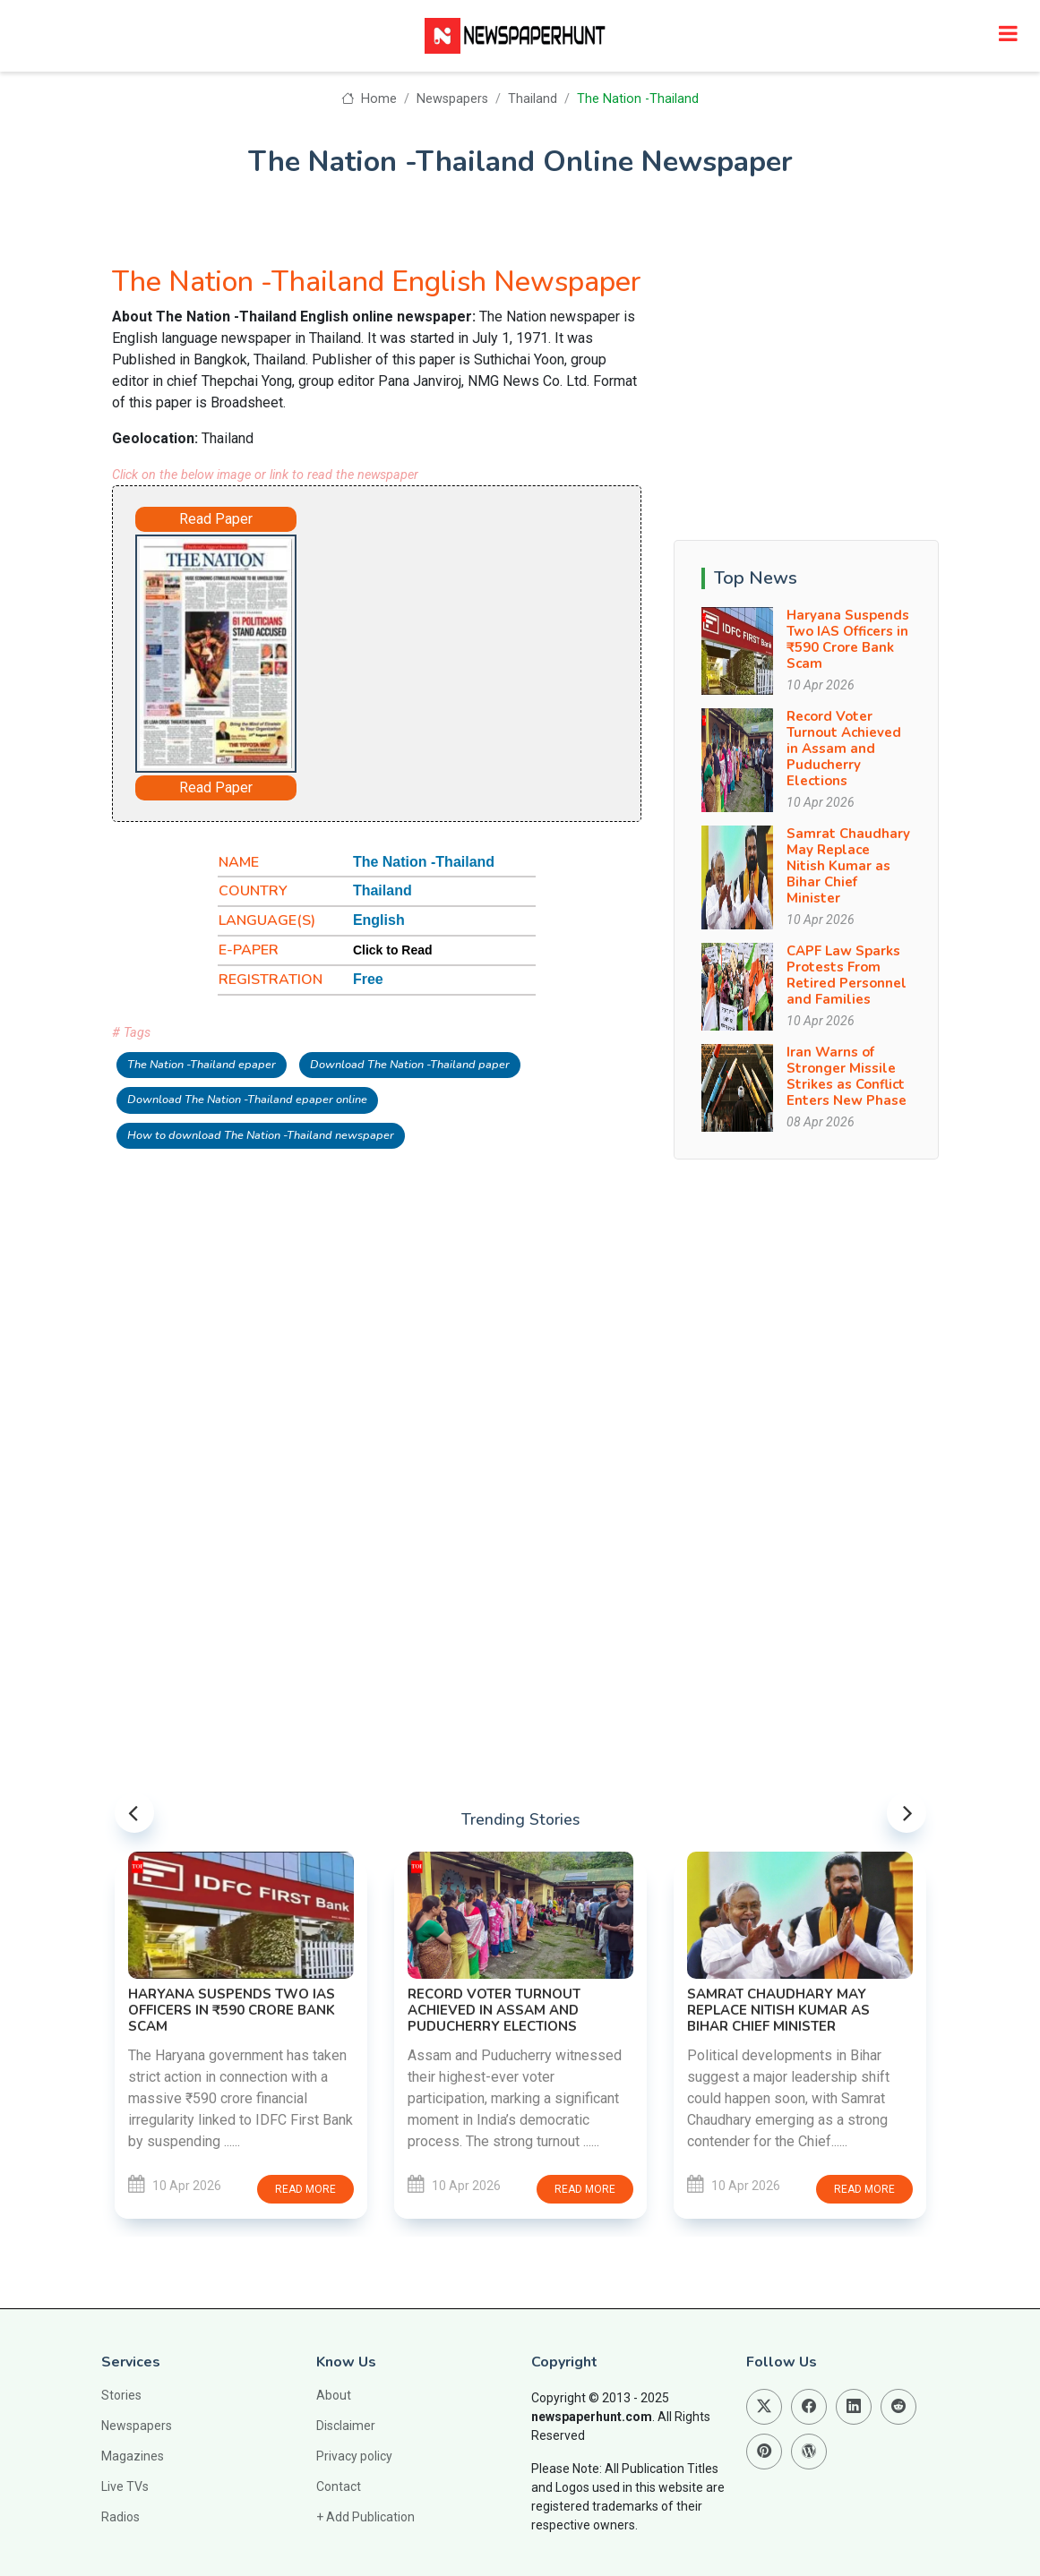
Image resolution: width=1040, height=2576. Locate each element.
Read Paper (216, 518)
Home (368, 99)
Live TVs (125, 2486)
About (333, 2395)
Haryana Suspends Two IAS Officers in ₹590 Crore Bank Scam (847, 639)
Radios (120, 2517)
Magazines (132, 2456)
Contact (338, 2486)
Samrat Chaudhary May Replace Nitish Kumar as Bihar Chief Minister (848, 866)
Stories (121, 2395)
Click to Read (393, 950)
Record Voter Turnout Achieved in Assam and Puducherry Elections (843, 748)
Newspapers (452, 99)
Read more (305, 2189)
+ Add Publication (365, 2517)
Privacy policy (354, 2456)
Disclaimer (345, 2425)
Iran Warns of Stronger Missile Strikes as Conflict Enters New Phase (846, 1076)
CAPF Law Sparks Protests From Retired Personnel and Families (846, 975)
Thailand (532, 99)
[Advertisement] (469, 641)
